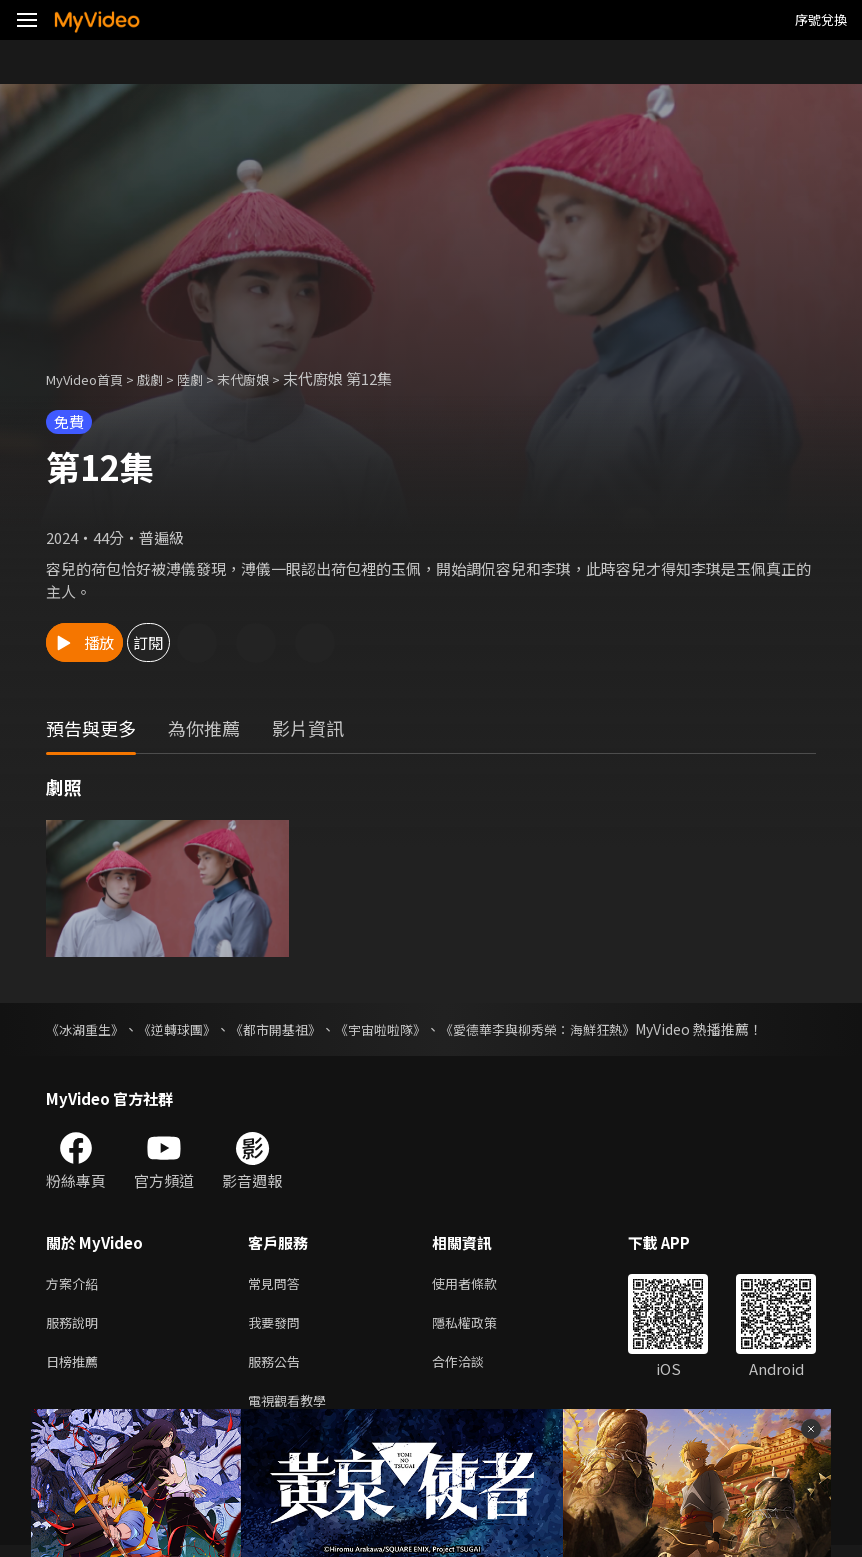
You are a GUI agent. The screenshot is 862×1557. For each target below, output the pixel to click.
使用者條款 (481, 1284)
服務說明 (76, 1326)
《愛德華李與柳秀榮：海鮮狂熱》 (571, 1029)
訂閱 (216, 642)
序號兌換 (821, 19)
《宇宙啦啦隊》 (403, 1029)
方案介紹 (76, 1284)
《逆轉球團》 (186, 1029)
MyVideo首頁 (91, 378)
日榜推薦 (76, 1368)
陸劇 (210, 378)
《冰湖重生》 (88, 1029)
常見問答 (278, 1284)
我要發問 (278, 1326)
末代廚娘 (269, 378)
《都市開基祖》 (291, 1029)
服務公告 (278, 1368)
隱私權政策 (481, 1326)
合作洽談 (474, 1368)
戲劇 (166, 378)
